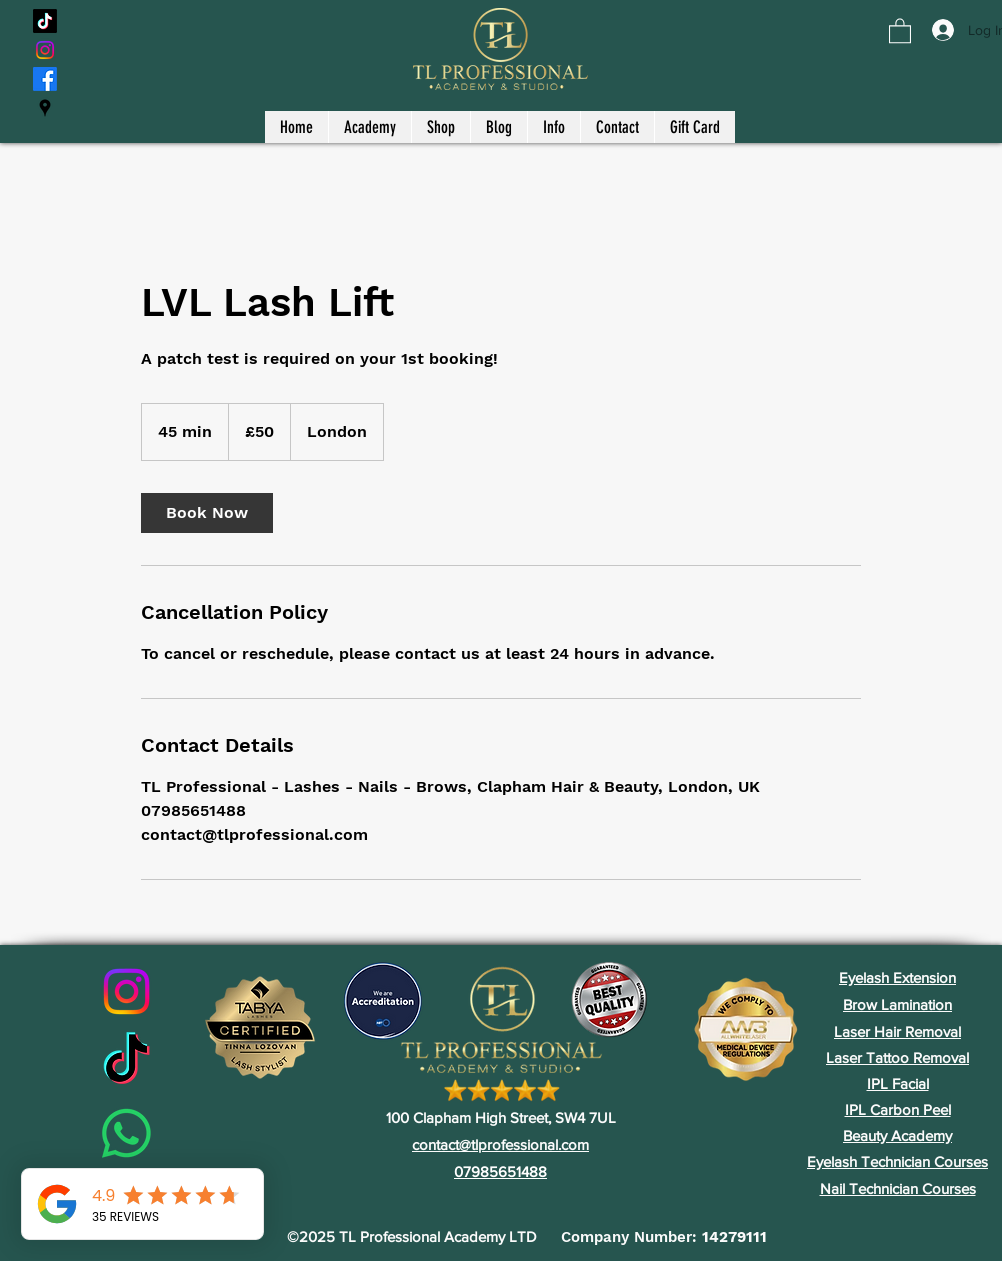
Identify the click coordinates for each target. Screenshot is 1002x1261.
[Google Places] (45, 108)
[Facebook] (45, 79)
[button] (900, 30)
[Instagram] (45, 50)
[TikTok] (45, 21)
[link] (207, 513)
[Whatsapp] (126, 1133)
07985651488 (500, 1171)
